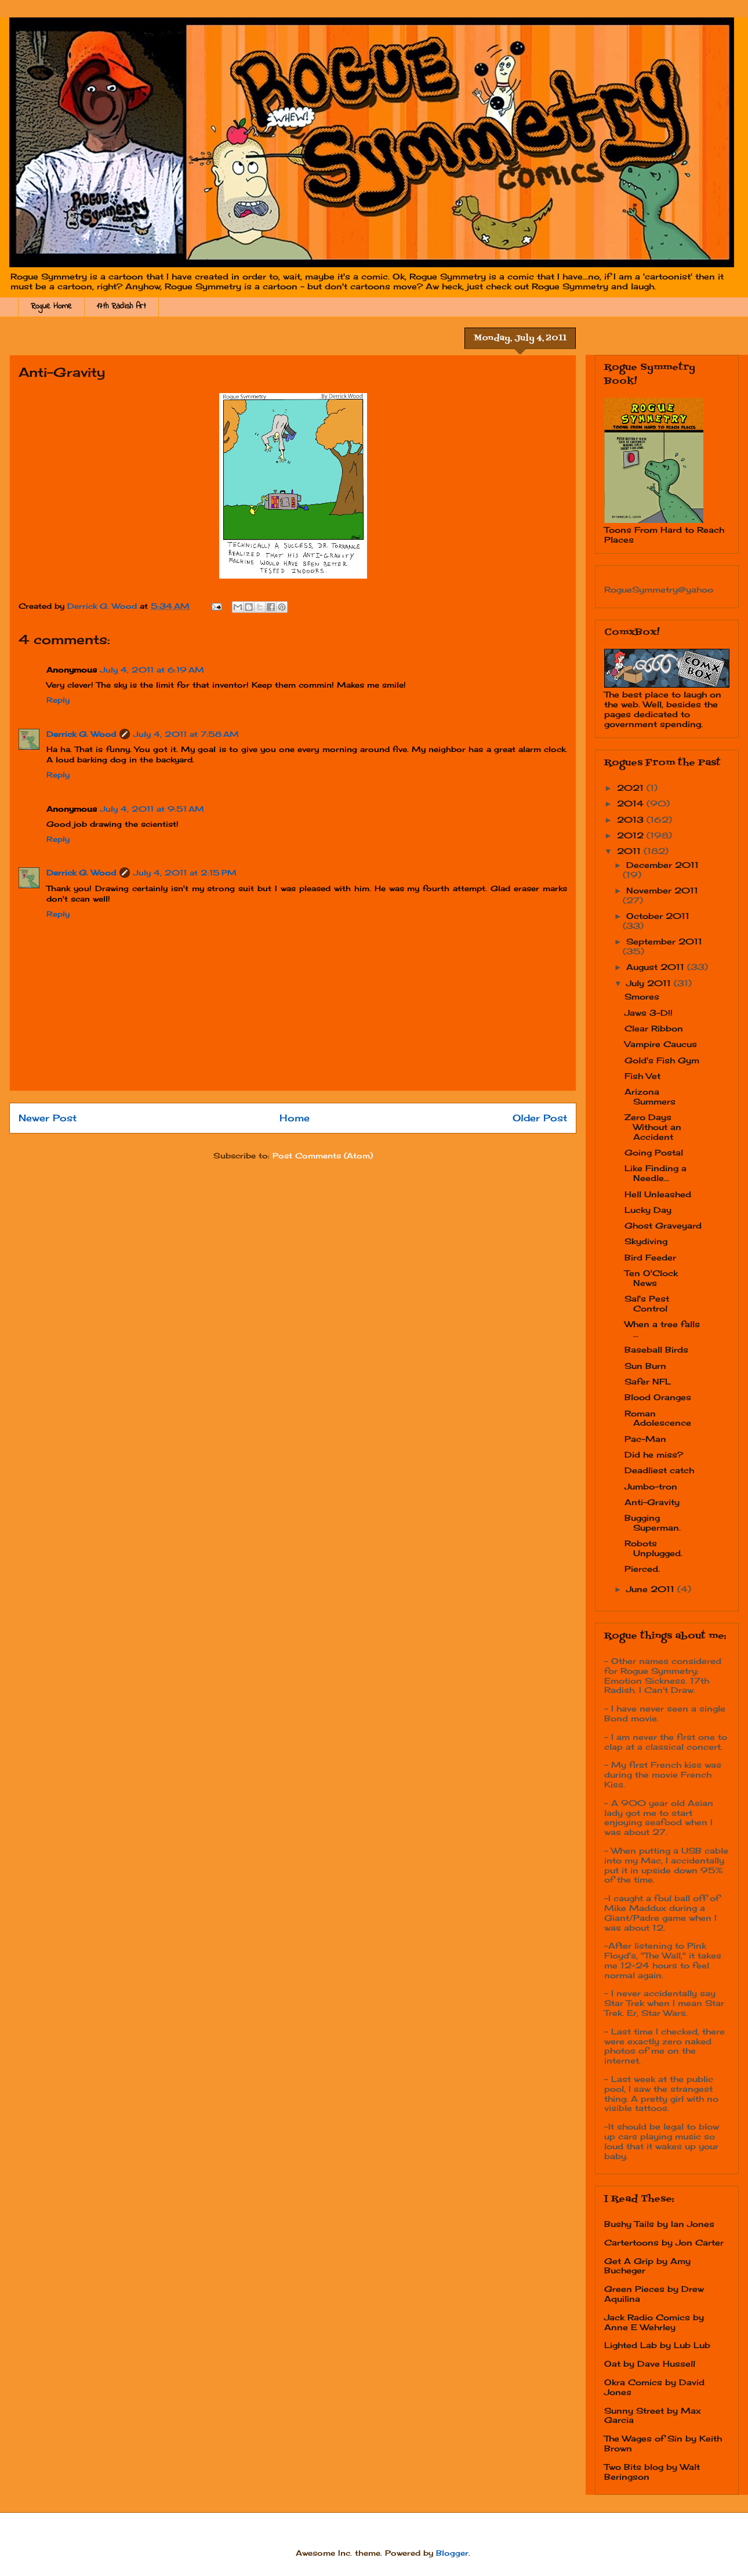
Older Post (540, 1118)
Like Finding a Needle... (655, 1173)
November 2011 (662, 890)
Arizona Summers (650, 1096)
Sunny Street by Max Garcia (652, 2415)
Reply (58, 699)
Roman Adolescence (657, 1418)
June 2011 (651, 1589)
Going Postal (653, 1152)
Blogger (452, 2552)
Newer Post (48, 1118)
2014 (632, 803)
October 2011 (657, 916)
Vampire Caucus (660, 1044)
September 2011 (664, 941)
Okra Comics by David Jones (654, 2387)
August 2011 (656, 967)
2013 (632, 819)
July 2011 (650, 983)
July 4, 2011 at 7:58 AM (186, 734)
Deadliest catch (659, 1470)
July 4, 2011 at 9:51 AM (152, 808)
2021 (632, 788)
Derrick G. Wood (81, 734)
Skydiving (645, 1241)
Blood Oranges (657, 1397)
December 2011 (662, 865)
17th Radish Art (121, 306)
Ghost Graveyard (663, 1225)
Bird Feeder (650, 1257)
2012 (632, 835)
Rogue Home (51, 306)
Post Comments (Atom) (323, 1155)
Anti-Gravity (652, 1502)
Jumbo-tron (650, 1486)
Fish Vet (642, 1076)
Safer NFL (647, 1381)
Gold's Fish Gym (661, 1060)
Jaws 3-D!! (648, 1013)
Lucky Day (647, 1210)
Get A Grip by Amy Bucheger (647, 2266)
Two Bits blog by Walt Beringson (652, 2471)
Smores (641, 996)
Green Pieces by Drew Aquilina (654, 2293)
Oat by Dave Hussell (649, 2363)
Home (294, 1118)
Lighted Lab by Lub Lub (657, 2345)
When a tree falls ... (662, 1329)
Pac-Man (645, 1439)
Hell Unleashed (657, 1194)
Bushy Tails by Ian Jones (659, 2224)
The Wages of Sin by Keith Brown (663, 2443)
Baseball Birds (656, 1349)
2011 (630, 851)
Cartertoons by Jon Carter (664, 2242)
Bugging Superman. (652, 1522)
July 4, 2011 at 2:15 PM (185, 872)
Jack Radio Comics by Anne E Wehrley (654, 2322)
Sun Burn (645, 1366)
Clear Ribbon (653, 1028)
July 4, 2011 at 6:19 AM (152, 669)
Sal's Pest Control (646, 1303)
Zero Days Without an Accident (652, 1127)
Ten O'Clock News (651, 1278)
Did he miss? (653, 1454)
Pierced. (642, 1569)
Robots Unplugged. (653, 1548)
